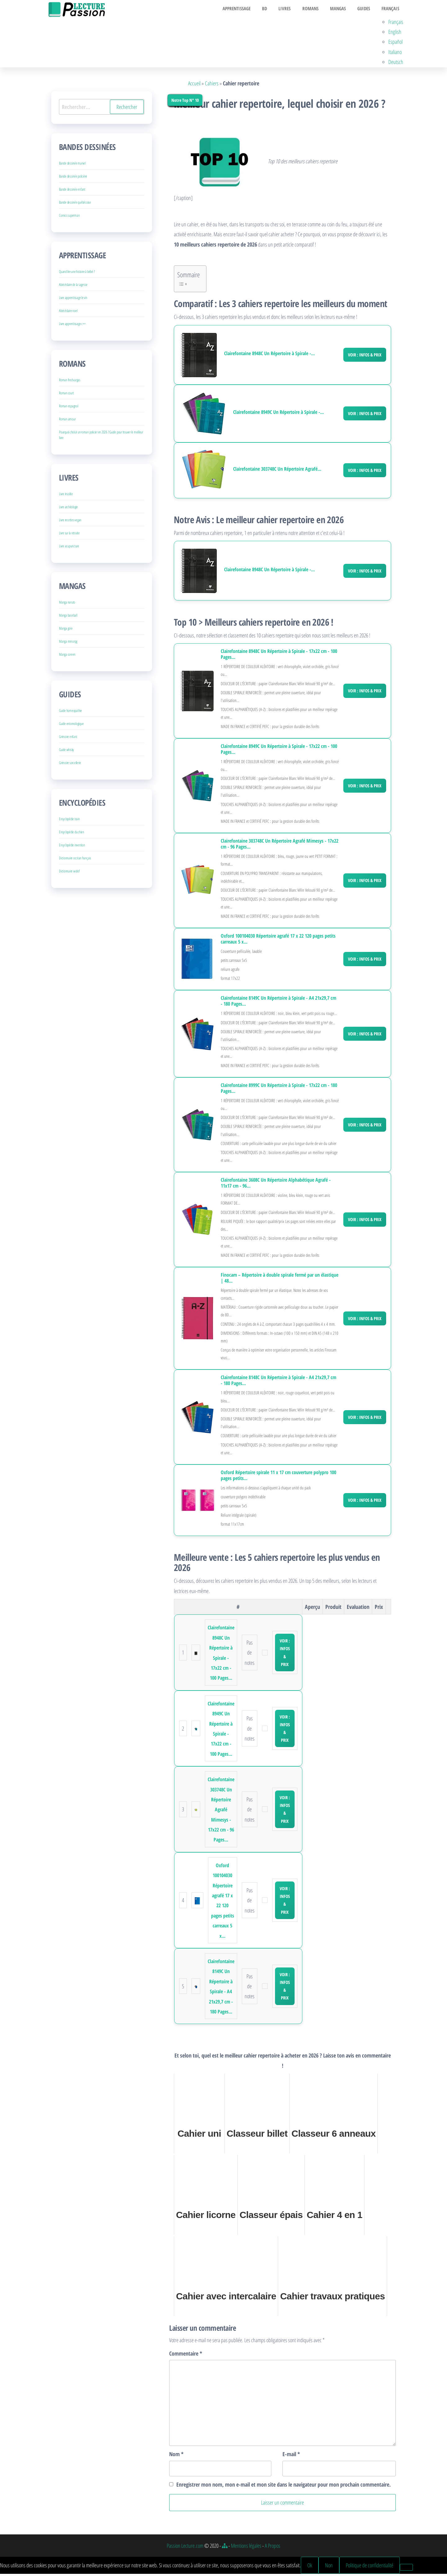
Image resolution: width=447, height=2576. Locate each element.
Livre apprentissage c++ (72, 326)
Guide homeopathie (70, 713)
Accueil (194, 85)
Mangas (343, 10)
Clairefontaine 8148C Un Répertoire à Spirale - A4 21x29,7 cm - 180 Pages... (278, 1383)
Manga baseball (68, 617)
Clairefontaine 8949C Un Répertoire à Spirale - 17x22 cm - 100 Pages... (279, 751)
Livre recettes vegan (70, 522)
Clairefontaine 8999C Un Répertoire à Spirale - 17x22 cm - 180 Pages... (279, 1090)
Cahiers (212, 85)
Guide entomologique (71, 726)
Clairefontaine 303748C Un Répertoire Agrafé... (277, 471)
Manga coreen (67, 656)
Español (397, 44)
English (396, 34)
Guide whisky (66, 752)
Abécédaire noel (68, 313)
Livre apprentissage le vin (73, 300)
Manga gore (66, 630)
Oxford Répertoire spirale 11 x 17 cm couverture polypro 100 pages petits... (278, 1477)
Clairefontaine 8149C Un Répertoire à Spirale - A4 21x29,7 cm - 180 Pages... (278, 1003)
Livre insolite (66, 496)
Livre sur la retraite (69, 535)
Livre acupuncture (69, 548)
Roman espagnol (68, 408)
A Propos (272, 2547)
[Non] (406, 2569)
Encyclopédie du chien (71, 834)
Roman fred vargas (69, 382)
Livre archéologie (68, 509)
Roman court (66, 395)
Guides (366, 10)
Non (329, 2567)
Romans (318, 10)
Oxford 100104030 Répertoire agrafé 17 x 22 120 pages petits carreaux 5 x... (278, 941)
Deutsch (397, 64)
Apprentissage (251, 10)
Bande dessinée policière (73, 178)
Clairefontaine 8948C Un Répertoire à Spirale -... (269, 356)
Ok (309, 2567)
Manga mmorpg (68, 643)
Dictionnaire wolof (69, 873)
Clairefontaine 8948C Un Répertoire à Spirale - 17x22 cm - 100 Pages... (279, 657)
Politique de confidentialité (369, 2567)
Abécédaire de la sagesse (73, 287)
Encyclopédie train (69, 821)
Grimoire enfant (68, 739)
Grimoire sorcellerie (70, 765)
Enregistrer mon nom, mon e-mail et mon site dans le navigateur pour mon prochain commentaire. (283, 2486)
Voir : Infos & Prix (365, 357)
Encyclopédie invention (72, 847)
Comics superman (69, 217)
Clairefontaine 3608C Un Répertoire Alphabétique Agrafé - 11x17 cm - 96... (276, 1185)
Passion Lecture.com (185, 2547)
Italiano (397, 54)
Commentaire (185, 2355)
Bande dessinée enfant (72, 191)
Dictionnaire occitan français (75, 860)
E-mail (291, 2456)
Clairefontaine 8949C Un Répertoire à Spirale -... (278, 414)
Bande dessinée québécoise (75, 204)
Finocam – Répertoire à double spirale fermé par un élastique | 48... (279, 1280)
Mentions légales (246, 2547)
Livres (294, 10)
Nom (176, 2456)
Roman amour (67, 421)
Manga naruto (67, 604)
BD (276, 10)
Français (391, 10)
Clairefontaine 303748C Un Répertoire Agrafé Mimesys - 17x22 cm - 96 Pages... (279, 846)
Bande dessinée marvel (72, 165)
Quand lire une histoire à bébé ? (76, 274)
